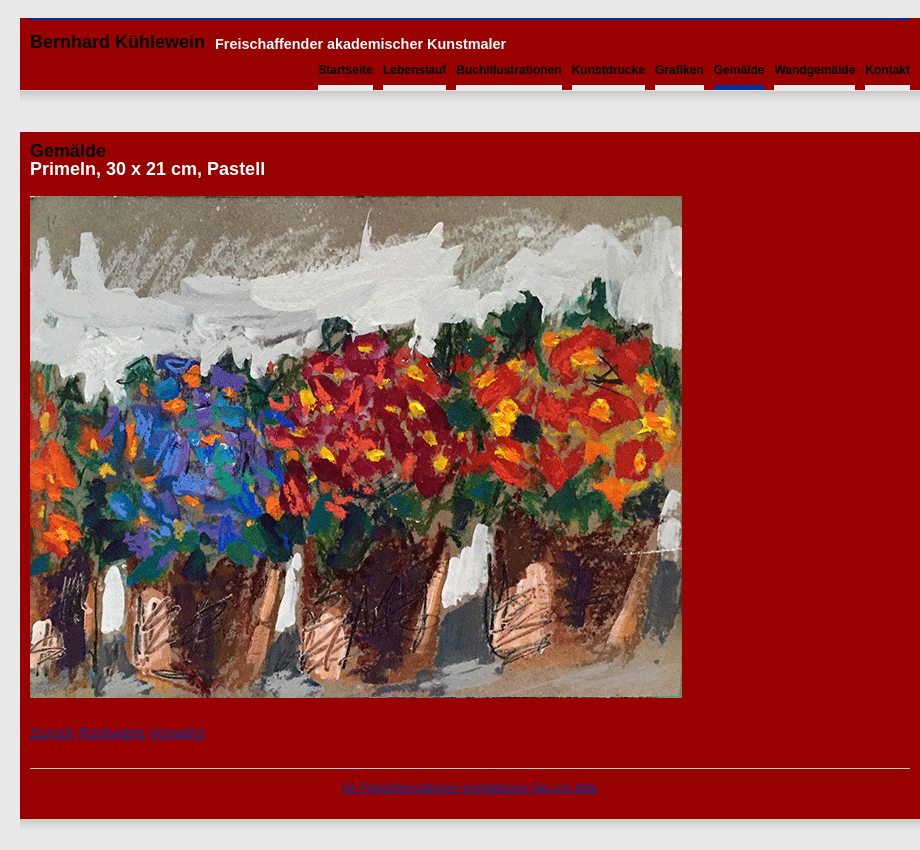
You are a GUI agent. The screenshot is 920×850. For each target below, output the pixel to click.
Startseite (345, 70)
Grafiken (679, 70)
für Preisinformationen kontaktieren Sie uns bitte (469, 788)
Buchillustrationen (508, 70)
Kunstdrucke (608, 70)
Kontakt (887, 70)
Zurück (52, 733)
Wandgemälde (814, 70)
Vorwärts (177, 733)
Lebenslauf (414, 70)
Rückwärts (111, 733)
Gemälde (739, 70)
